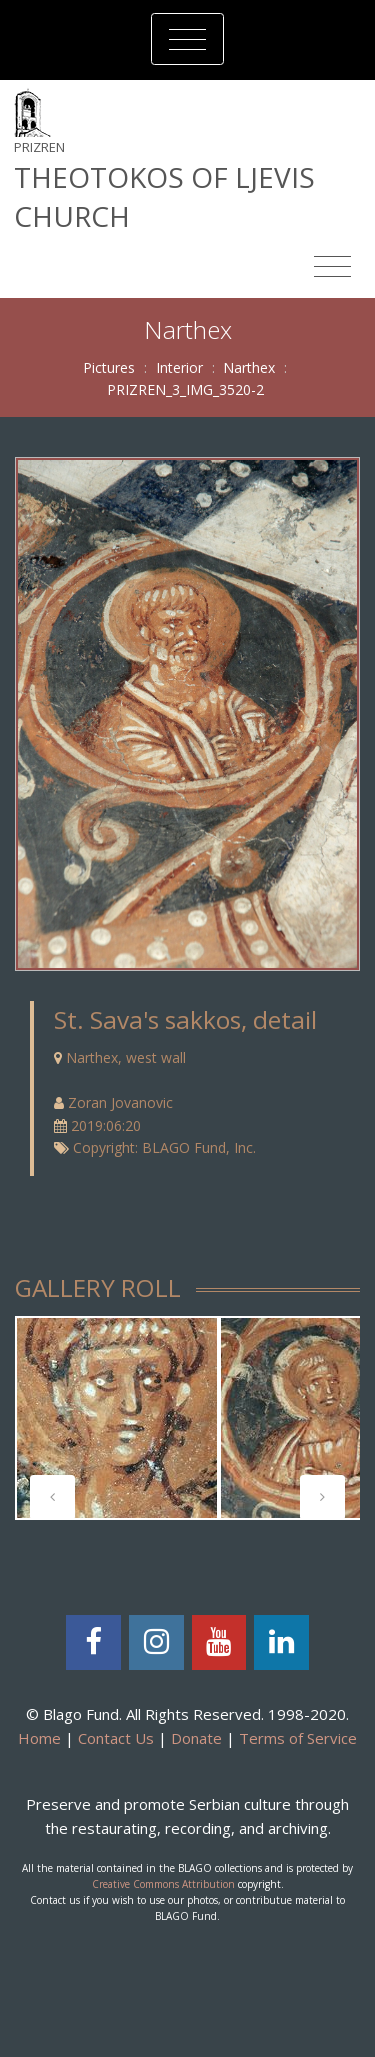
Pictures (109, 367)
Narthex (249, 367)
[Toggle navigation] (187, 39)
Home (39, 1738)
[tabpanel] (117, 1418)
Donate (196, 1738)
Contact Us (116, 1738)
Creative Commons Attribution (163, 1884)
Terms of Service (298, 1738)
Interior (179, 367)
